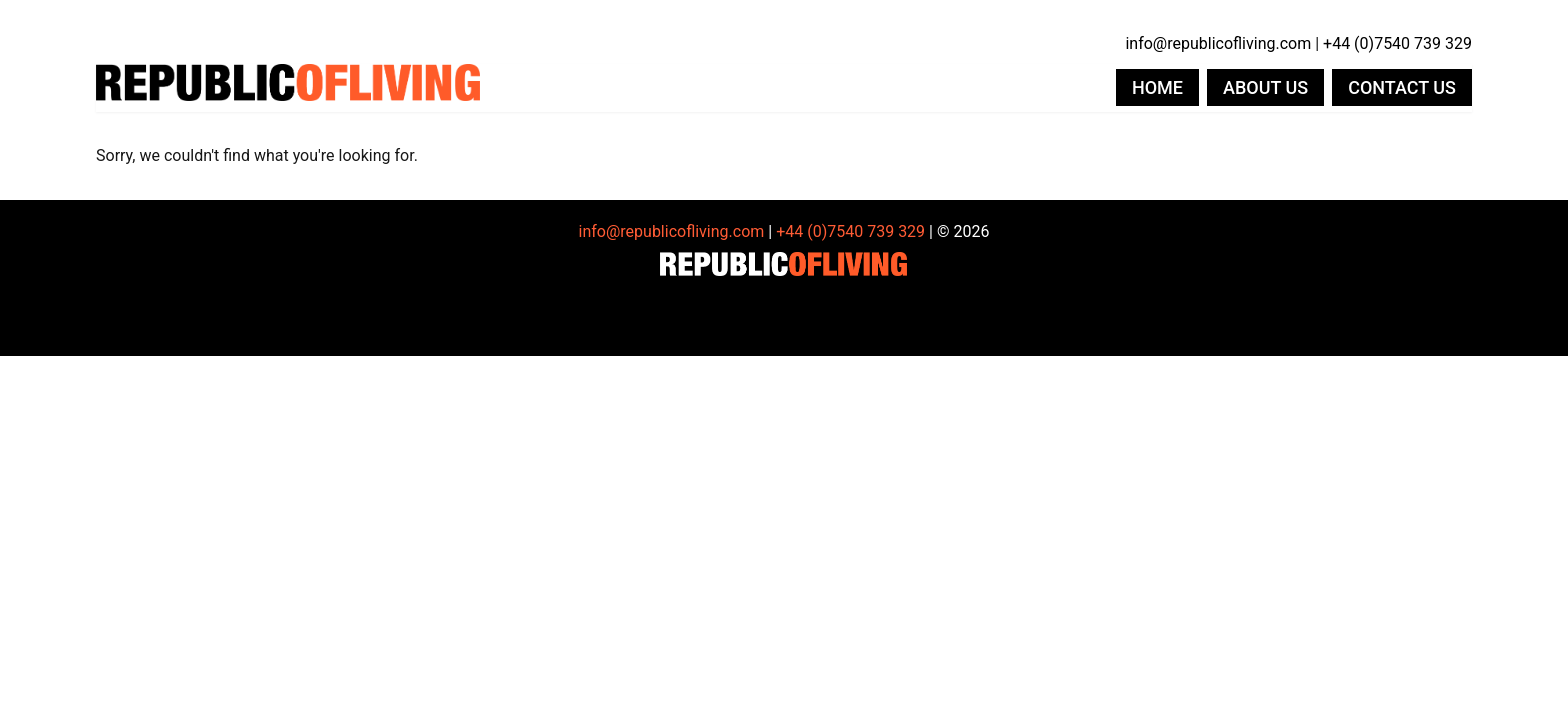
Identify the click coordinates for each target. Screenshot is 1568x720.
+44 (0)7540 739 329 (1397, 43)
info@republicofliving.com (1218, 43)
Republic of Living (288, 88)
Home (1157, 87)
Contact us (1402, 87)
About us (1265, 87)
